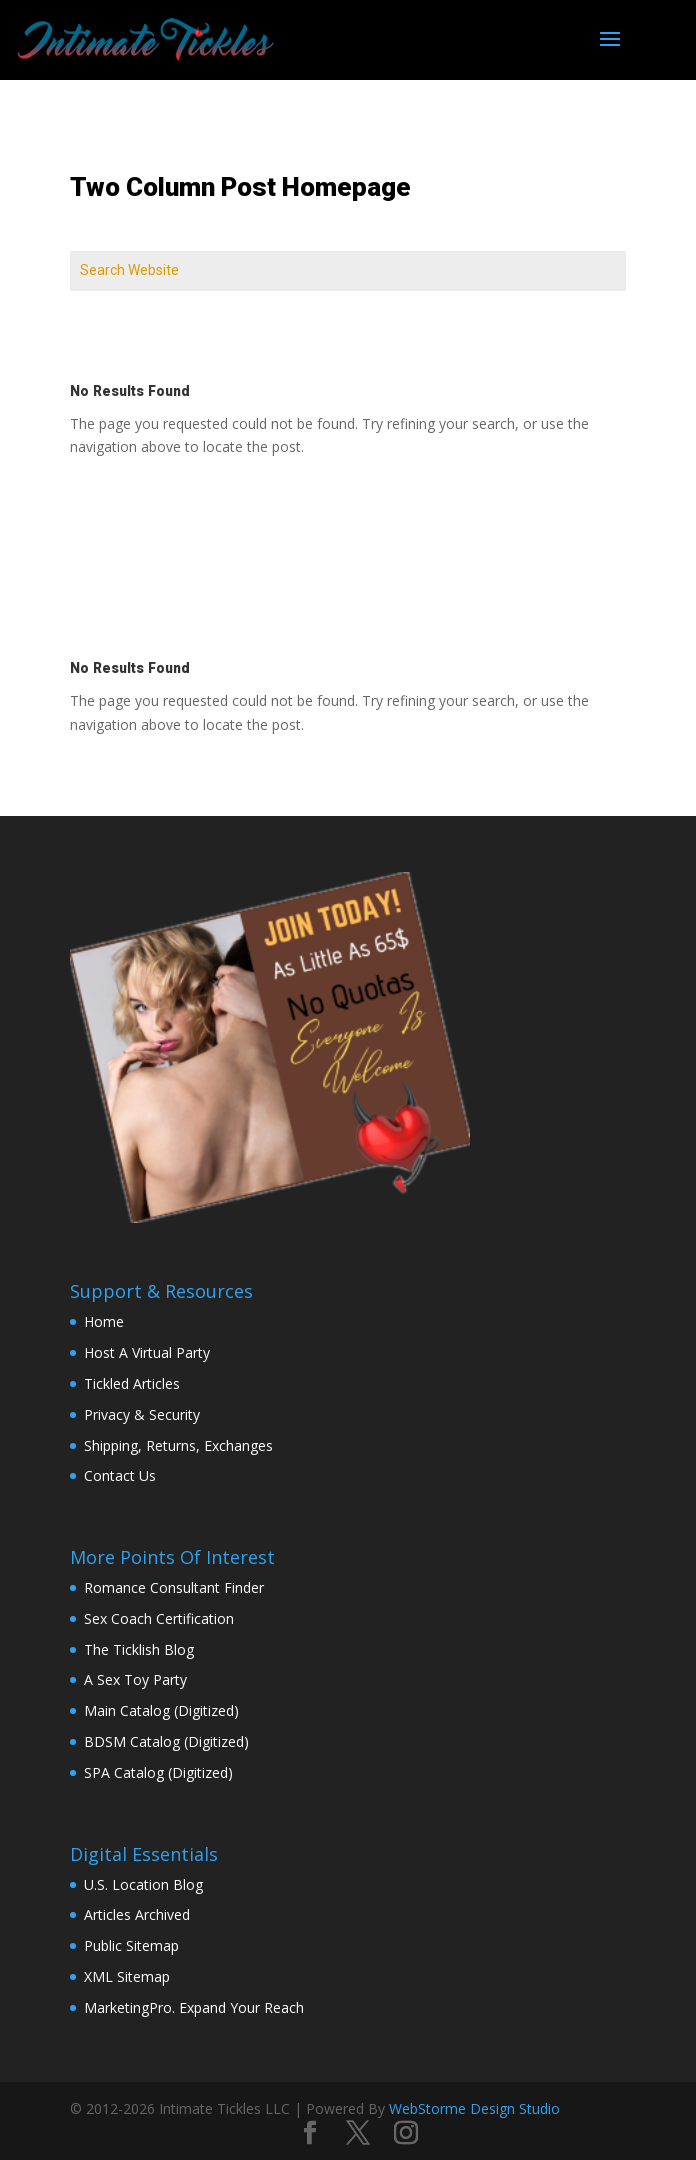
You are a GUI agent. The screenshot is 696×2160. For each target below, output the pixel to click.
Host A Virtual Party (147, 1352)
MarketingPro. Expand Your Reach (194, 2007)
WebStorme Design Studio (474, 2108)
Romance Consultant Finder (174, 1587)
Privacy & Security (142, 1414)
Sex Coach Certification (159, 1618)
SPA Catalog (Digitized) (158, 1772)
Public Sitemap (131, 1945)
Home (104, 1321)
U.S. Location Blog (143, 1884)
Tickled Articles (132, 1383)
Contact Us (120, 1475)
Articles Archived (137, 1914)
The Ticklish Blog (139, 1649)
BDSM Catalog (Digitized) (166, 1741)
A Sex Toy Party (135, 1679)
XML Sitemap (127, 1976)
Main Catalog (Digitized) (161, 1710)
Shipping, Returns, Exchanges (178, 1445)
